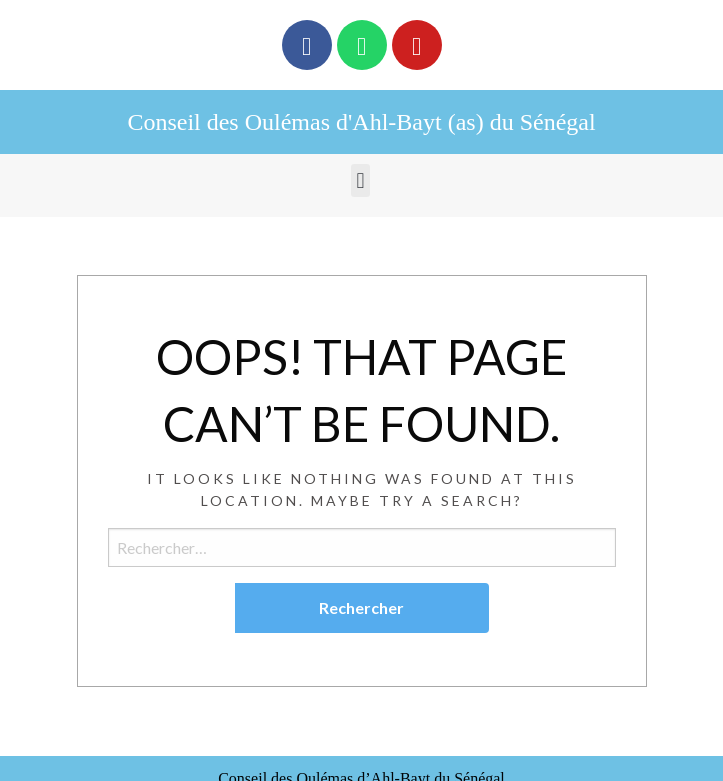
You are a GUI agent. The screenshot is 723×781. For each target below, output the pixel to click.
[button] (360, 180)
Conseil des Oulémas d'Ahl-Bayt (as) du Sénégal (361, 122)
